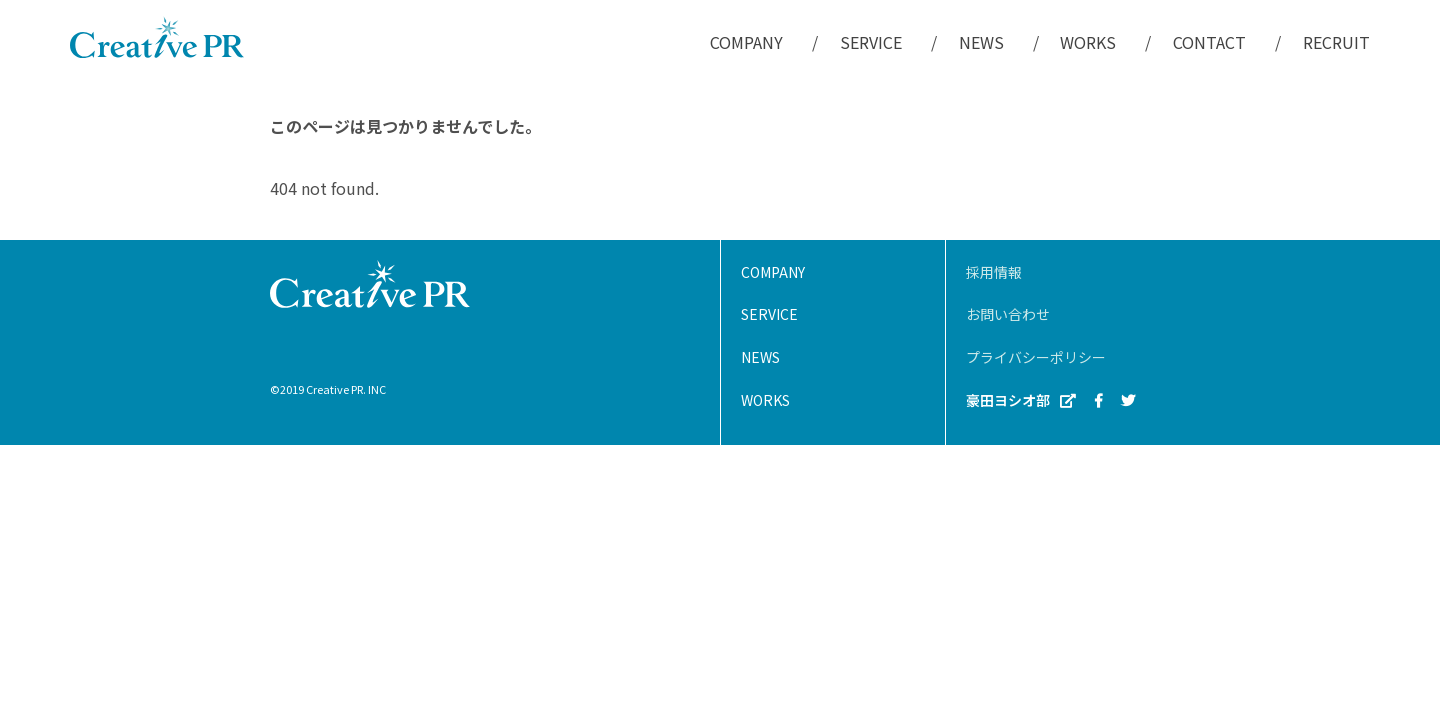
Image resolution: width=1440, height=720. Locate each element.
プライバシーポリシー (1036, 357)
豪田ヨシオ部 (1021, 400)
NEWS (981, 42)
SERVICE (871, 42)
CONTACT (1209, 42)
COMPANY (746, 42)
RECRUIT (1336, 42)
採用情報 (994, 272)
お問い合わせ (1008, 314)
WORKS (1088, 42)
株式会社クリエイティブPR (157, 37)
